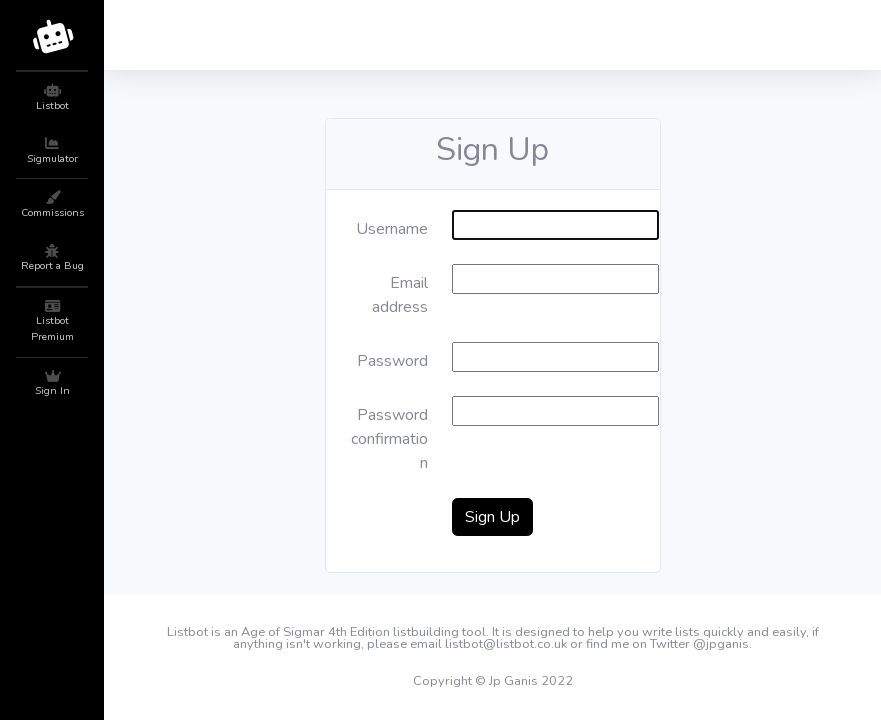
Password (392, 361)
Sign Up (492, 517)
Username (392, 229)
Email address (400, 295)
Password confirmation (389, 439)
